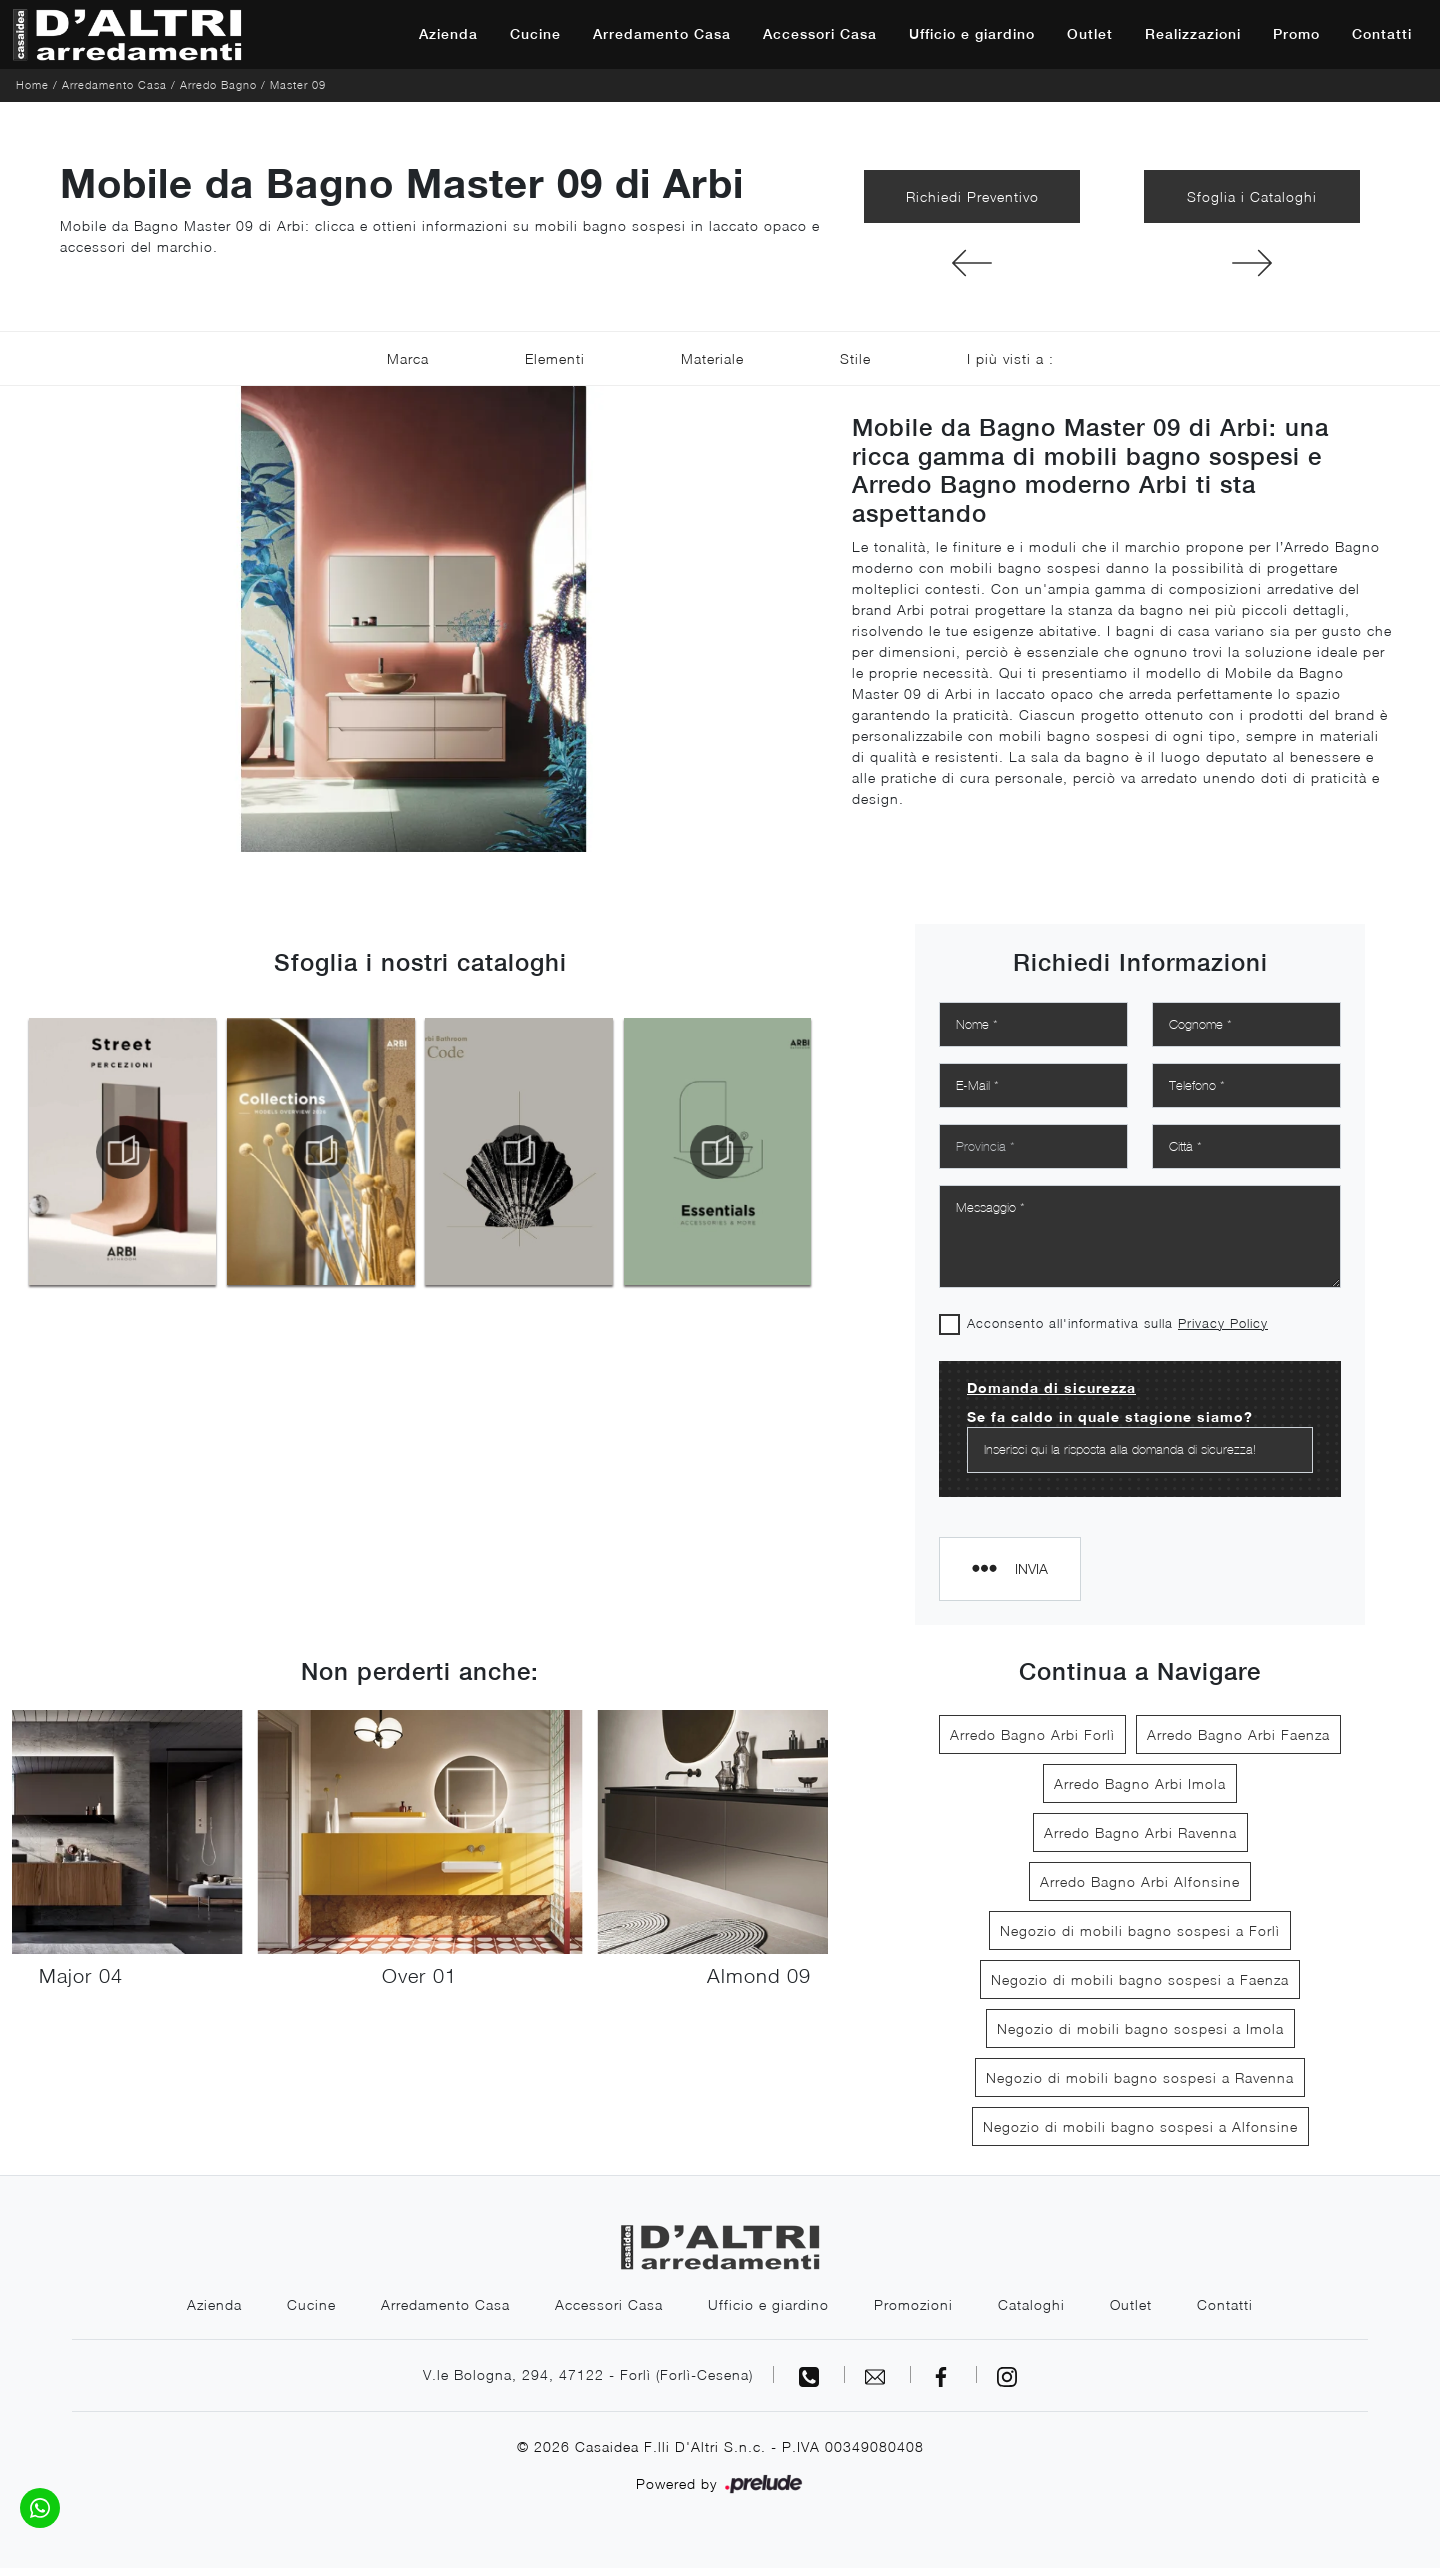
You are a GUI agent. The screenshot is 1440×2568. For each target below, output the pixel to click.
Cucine (535, 34)
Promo (1296, 34)
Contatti (1382, 34)
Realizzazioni (1193, 34)
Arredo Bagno (218, 84)
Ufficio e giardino (972, 34)
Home (32, 84)
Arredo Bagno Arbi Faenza (1238, 1734)
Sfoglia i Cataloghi (1252, 196)
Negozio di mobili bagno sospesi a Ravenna (1140, 2077)
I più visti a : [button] (1010, 358)
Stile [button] (855, 358)
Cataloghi (1031, 2304)
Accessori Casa (820, 34)
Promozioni (913, 2304)
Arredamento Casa (662, 34)
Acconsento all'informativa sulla (1117, 1323)
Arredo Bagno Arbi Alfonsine (1140, 1881)
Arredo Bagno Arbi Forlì (1032, 1734)
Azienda (448, 34)
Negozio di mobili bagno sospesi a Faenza (1140, 1979)
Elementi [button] (555, 358)
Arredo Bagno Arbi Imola (1140, 1783)
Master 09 (298, 84)
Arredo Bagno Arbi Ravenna (1140, 1832)
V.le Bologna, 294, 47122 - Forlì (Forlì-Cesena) (588, 2374)
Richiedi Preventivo (972, 196)
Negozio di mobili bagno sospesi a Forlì (1140, 1930)
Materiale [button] (712, 358)
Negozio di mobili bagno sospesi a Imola (1140, 2028)
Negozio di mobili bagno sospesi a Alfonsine (1140, 2126)
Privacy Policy (1223, 1323)
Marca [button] (408, 358)
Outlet (1090, 34)
